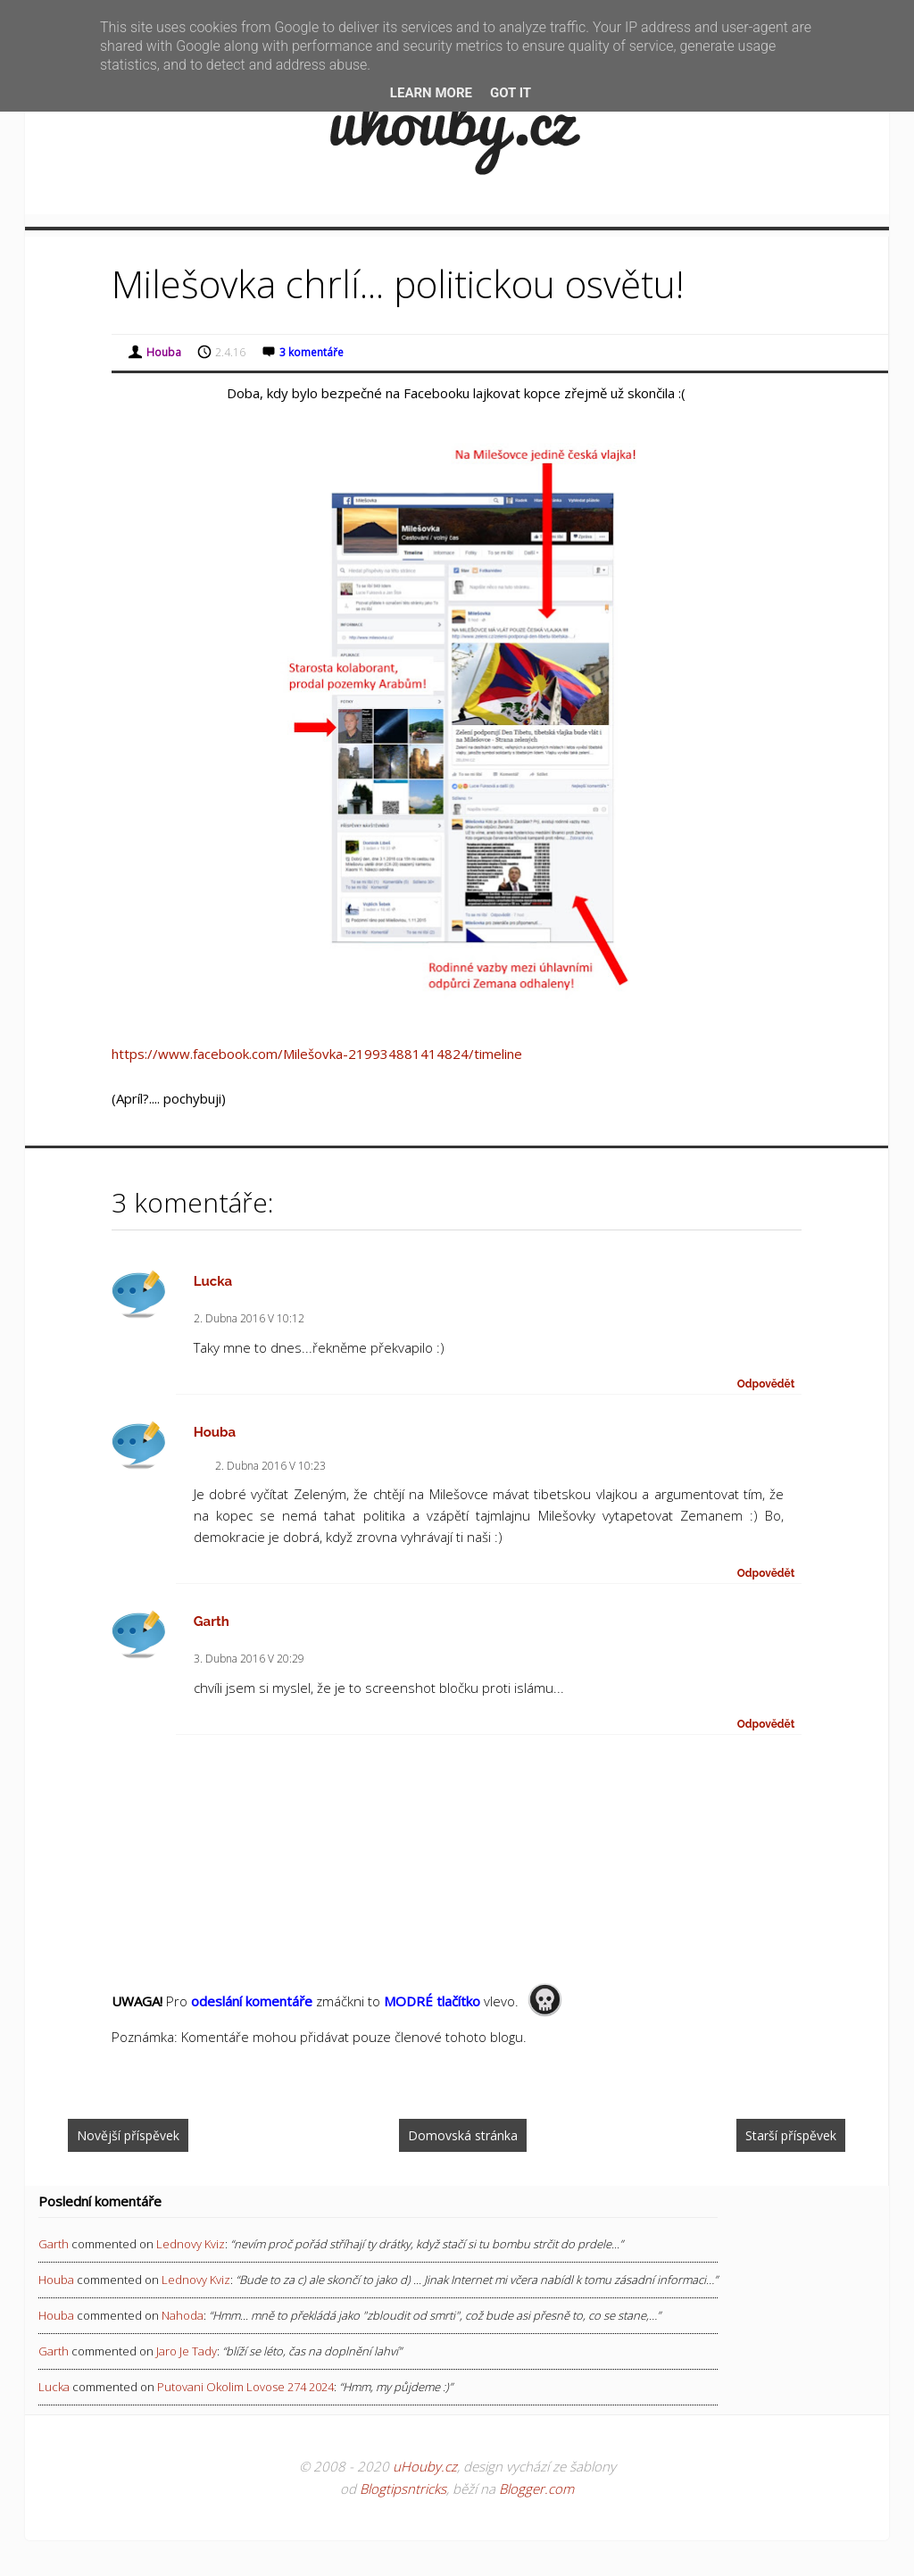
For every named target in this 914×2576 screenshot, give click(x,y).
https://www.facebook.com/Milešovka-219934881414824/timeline (317, 1054)
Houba (215, 1432)
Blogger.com (536, 2488)
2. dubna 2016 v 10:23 (270, 1465)
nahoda (183, 2315)
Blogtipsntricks (403, 2488)
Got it (510, 93)
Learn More (431, 93)
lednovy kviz (190, 2244)
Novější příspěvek (128, 2135)
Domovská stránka (463, 2135)
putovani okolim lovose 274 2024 (245, 2387)
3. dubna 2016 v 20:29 (249, 1658)
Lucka (213, 1281)
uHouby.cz (425, 2466)
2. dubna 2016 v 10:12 (249, 1318)
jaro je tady (186, 2351)
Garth (211, 1621)
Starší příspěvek (790, 2135)
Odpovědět (766, 1384)
